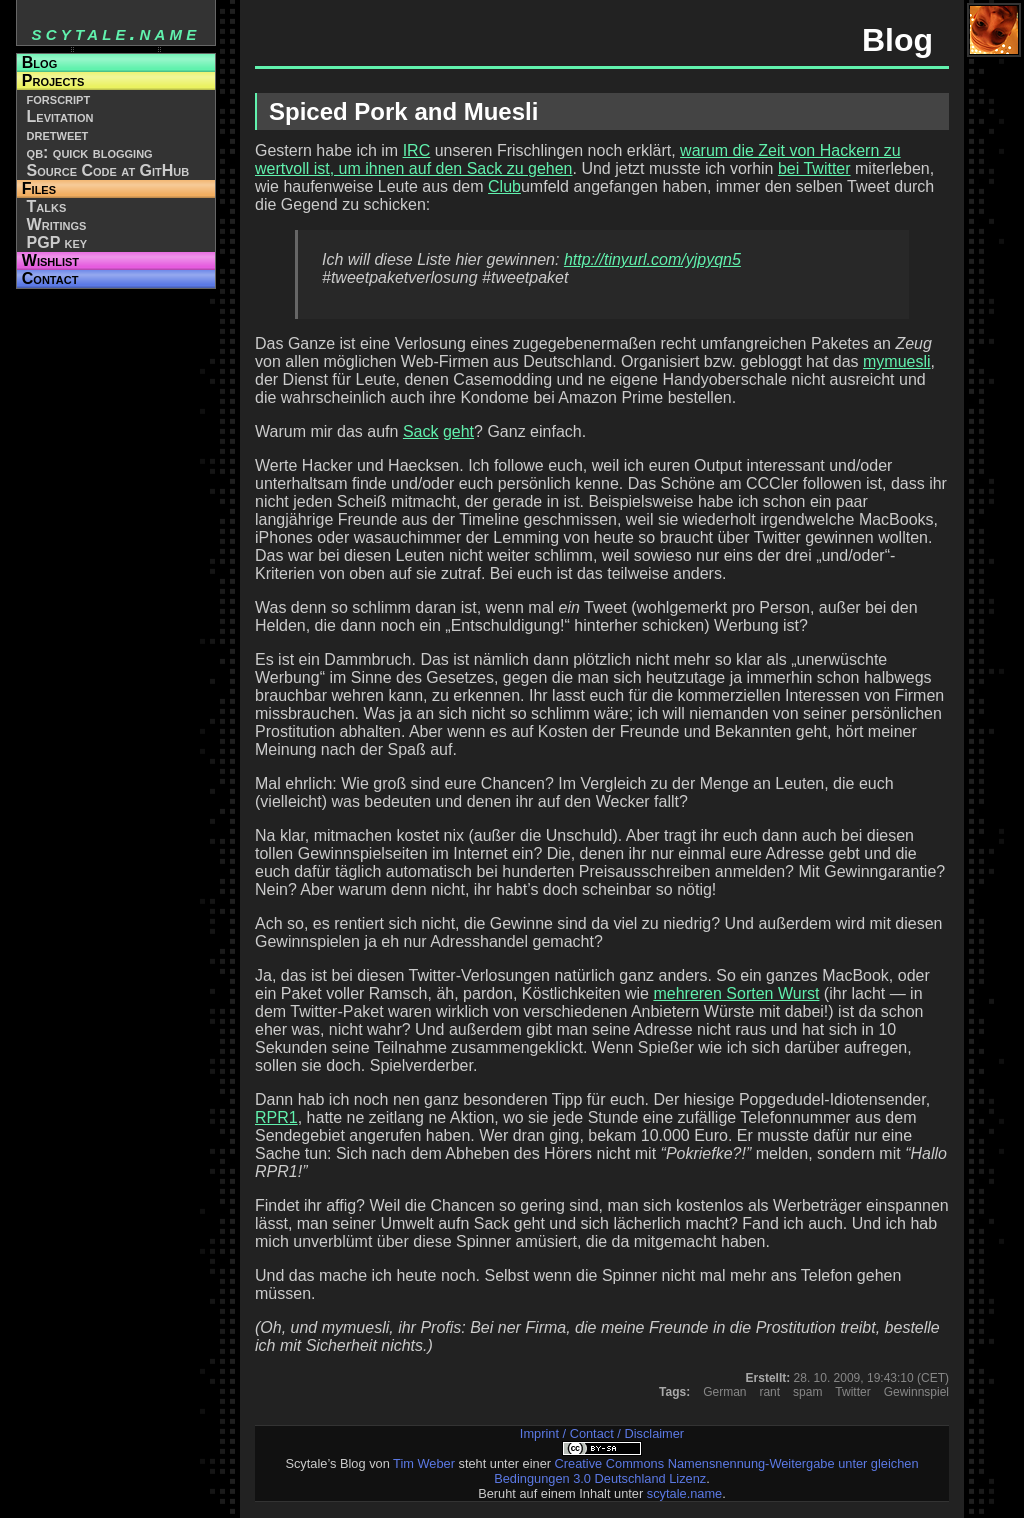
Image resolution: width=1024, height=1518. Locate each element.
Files (39, 188)
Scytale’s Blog (325, 1463)
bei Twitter (814, 168)
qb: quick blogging (90, 152)
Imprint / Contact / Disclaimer (602, 1433)
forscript (59, 98)
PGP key (57, 242)
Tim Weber (424, 1463)
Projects (53, 80)
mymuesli (897, 361)
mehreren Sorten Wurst (736, 993)
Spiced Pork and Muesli (403, 111)
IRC (417, 150)
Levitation (60, 116)
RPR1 (276, 1117)
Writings (57, 224)
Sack (421, 431)
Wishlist (50, 260)
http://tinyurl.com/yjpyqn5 (652, 259)
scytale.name (684, 1493)
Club (504, 186)
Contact (50, 278)
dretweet (58, 134)
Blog (39, 62)
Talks (47, 206)
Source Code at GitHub (108, 170)
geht (458, 431)
